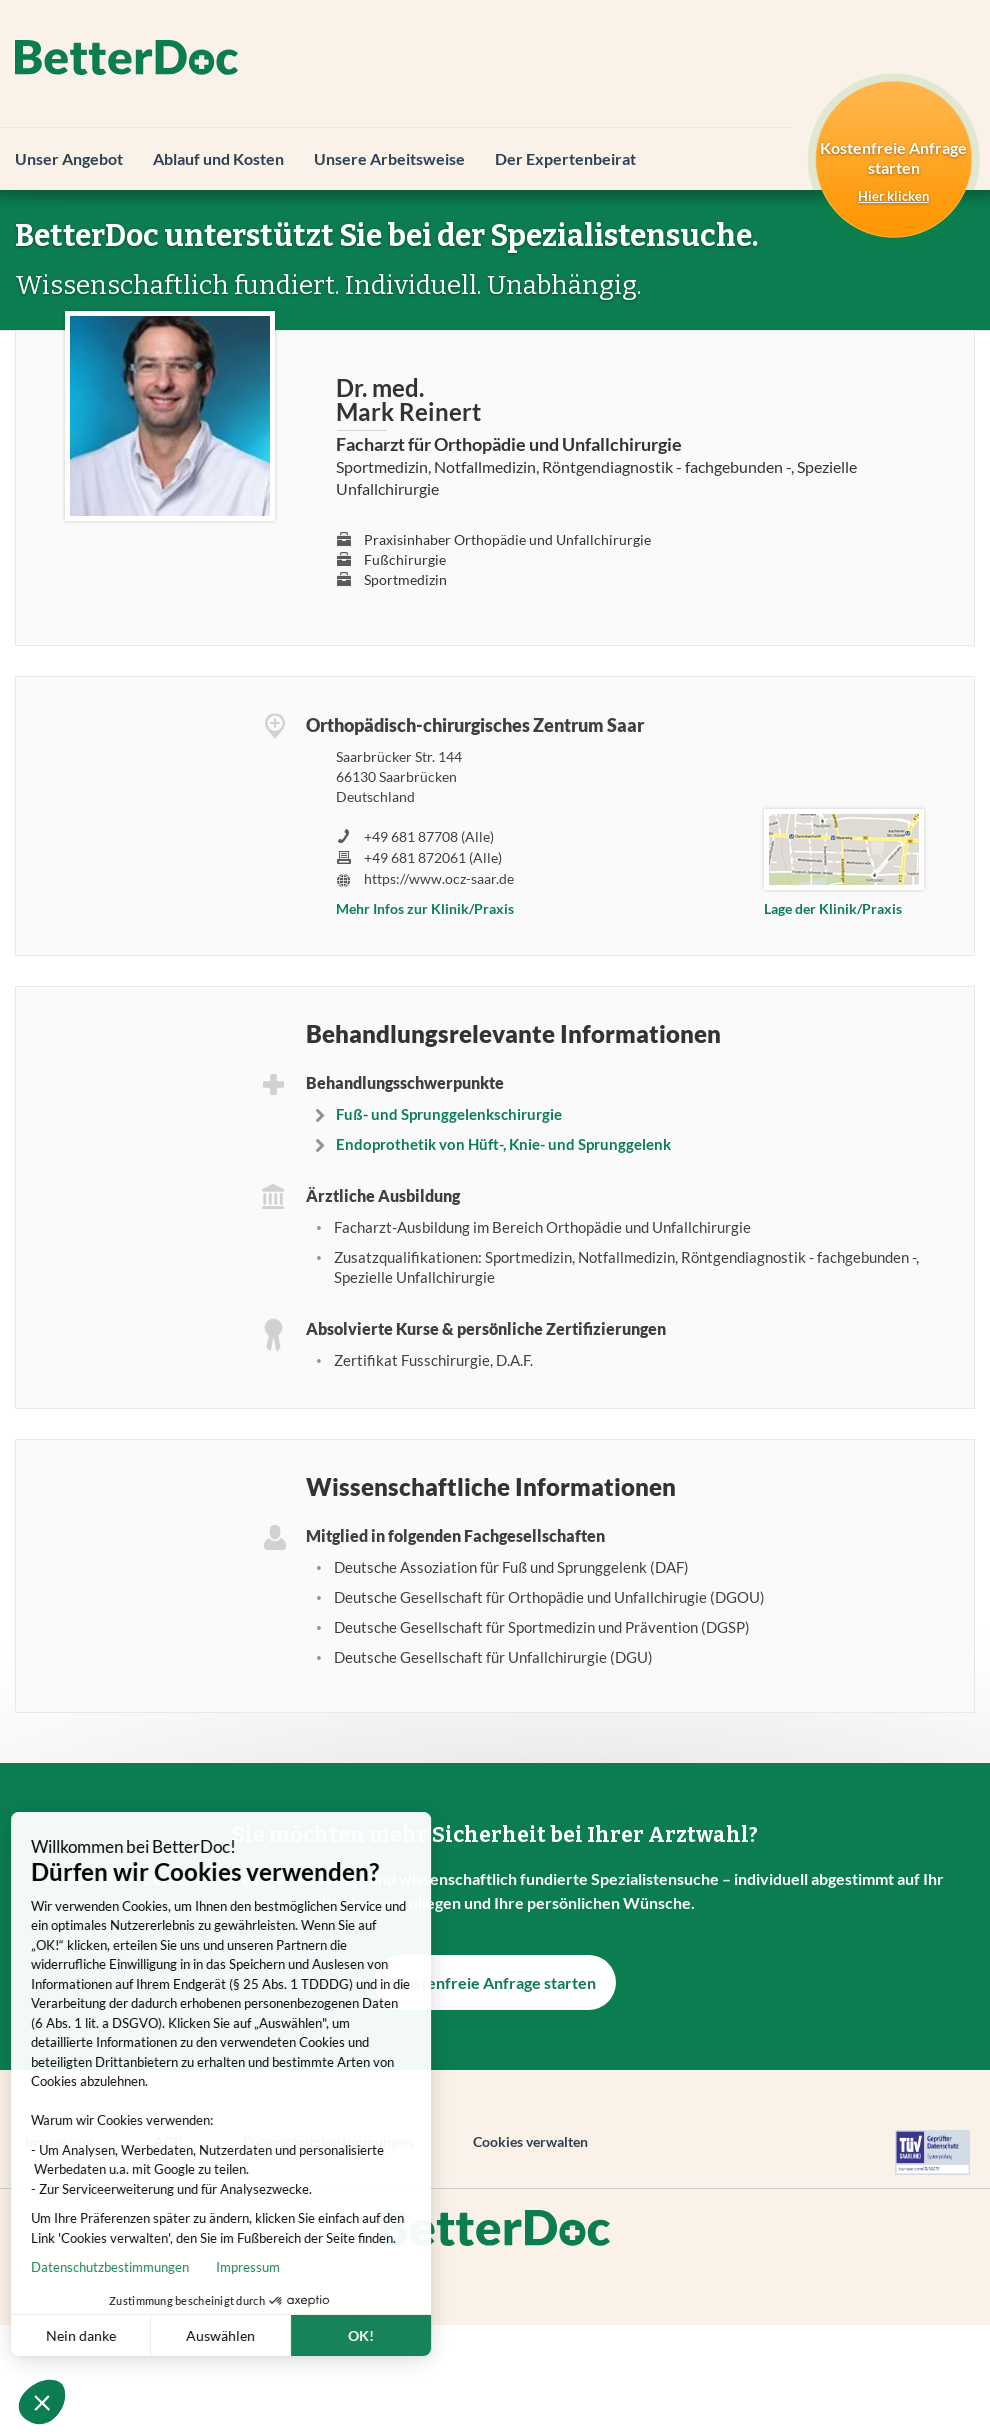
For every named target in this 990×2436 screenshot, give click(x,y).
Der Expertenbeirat (565, 158)
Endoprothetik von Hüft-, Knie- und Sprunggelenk (503, 1144)
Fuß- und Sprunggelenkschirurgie (449, 1114)
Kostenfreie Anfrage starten (495, 1982)
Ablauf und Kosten (218, 158)
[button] (42, 2402)
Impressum (165, 2267)
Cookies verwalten (530, 2141)
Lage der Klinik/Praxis (833, 908)
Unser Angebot (69, 158)
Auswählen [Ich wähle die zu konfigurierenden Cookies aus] (137, 2335)
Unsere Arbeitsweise (389, 158)
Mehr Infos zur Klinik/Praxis (425, 908)
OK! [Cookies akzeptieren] (278, 2335)
